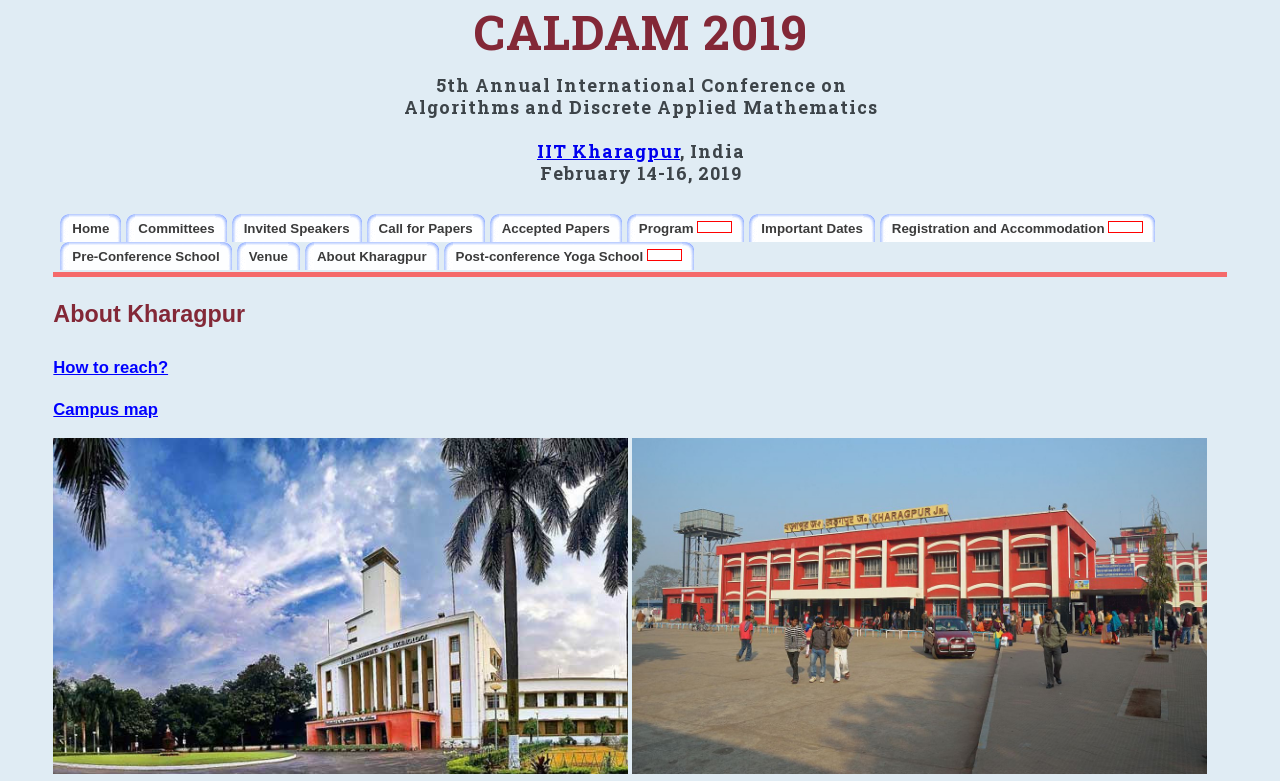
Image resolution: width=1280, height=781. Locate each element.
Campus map (105, 409)
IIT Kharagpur (608, 151)
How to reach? (110, 367)
